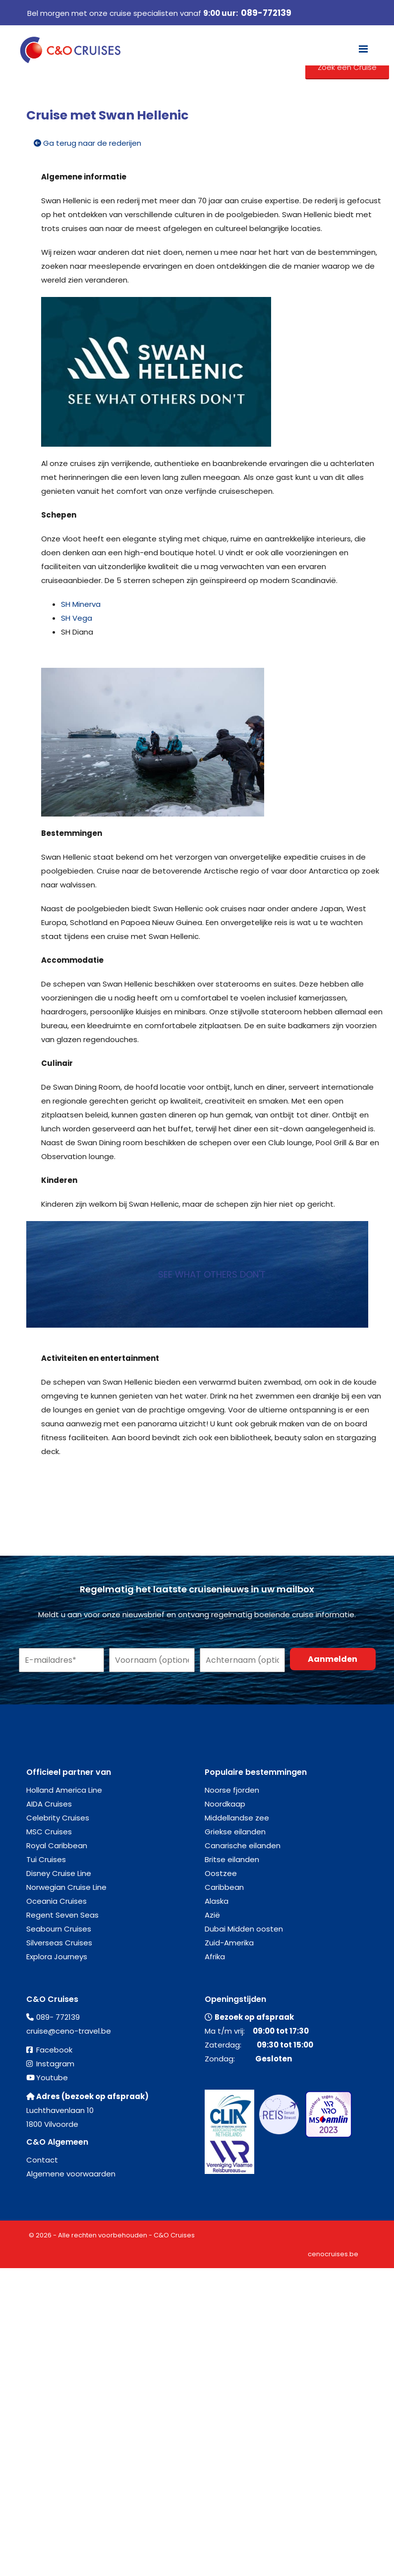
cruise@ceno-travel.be (68, 2031)
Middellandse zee (237, 1818)
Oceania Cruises (56, 1901)
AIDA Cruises (49, 1804)
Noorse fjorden (232, 1790)
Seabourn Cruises (58, 1929)
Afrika (215, 1956)
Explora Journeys (56, 1956)
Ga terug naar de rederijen (87, 143)
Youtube (52, 2077)
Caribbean (224, 1887)
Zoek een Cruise (347, 67)
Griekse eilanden (235, 1831)
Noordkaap (225, 1804)
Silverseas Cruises (59, 1942)
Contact (42, 2160)
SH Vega (76, 618)
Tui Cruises (46, 1859)
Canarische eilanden (243, 1845)
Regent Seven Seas (62, 1915)
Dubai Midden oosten (244, 1929)
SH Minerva (81, 604)
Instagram (55, 2063)
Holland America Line (64, 1790)
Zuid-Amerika (229, 1942)
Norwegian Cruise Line (66, 1887)
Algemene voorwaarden (70, 2173)
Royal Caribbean (56, 1845)
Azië (212, 1915)
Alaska (216, 1901)
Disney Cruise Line (58, 1873)
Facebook (54, 2050)
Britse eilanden (232, 1859)
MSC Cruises (49, 1831)
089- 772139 (58, 2017)
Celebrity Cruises (57, 1818)
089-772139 (266, 13)
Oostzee (221, 1873)
